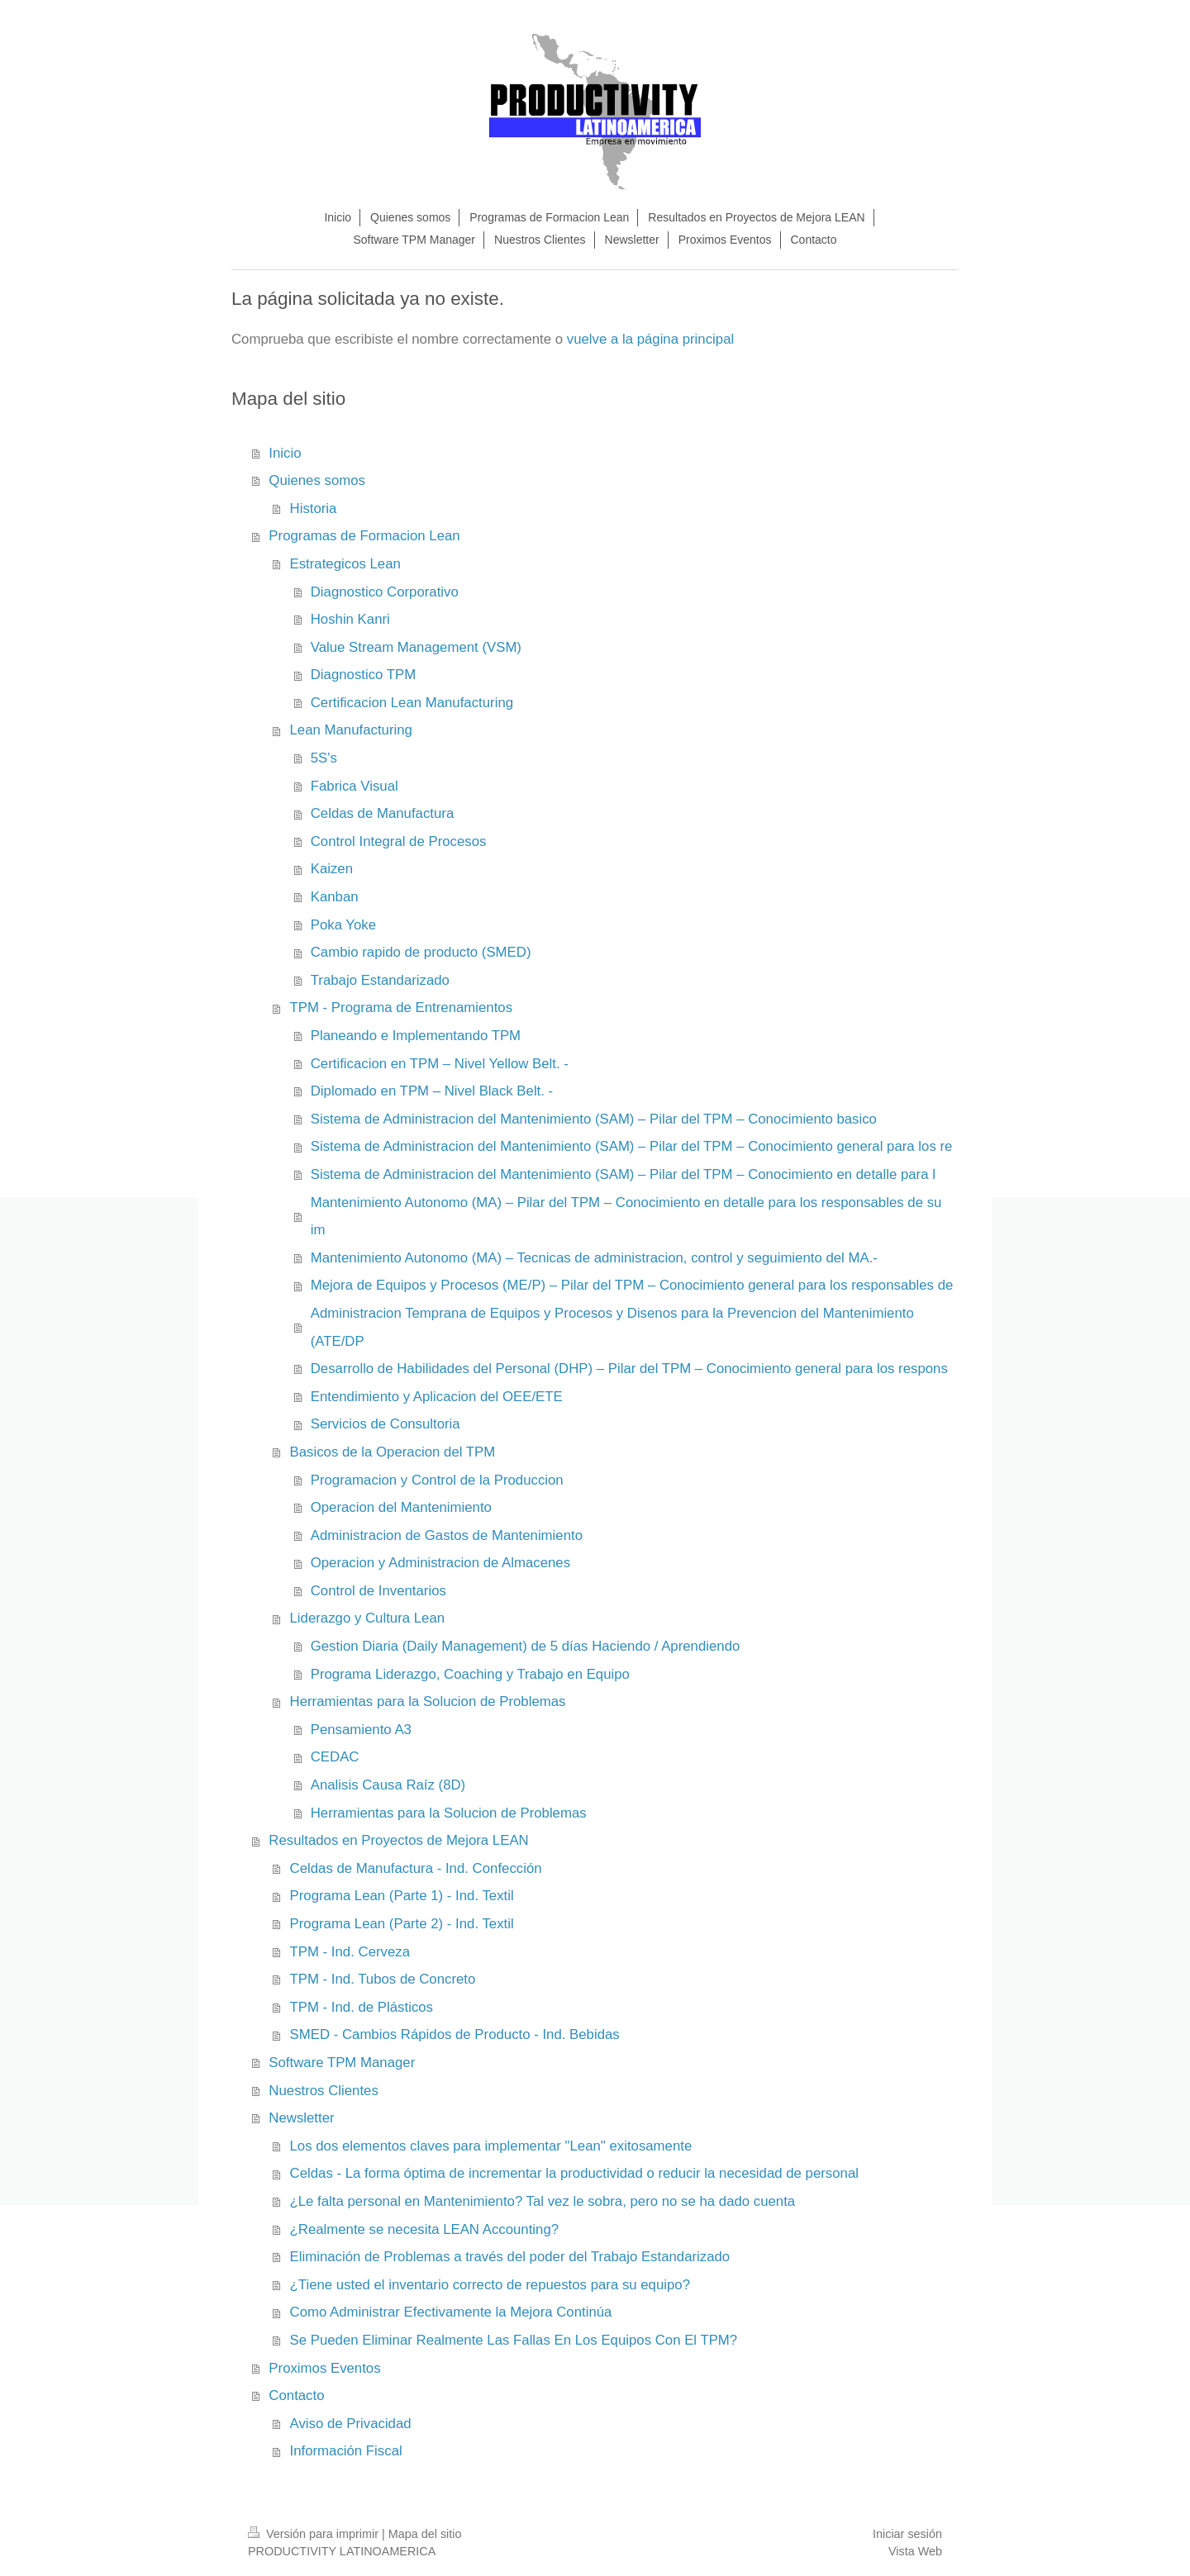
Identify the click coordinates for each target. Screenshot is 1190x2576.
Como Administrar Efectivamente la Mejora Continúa (451, 2312)
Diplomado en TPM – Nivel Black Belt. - (432, 1091)
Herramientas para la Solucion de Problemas (428, 1701)
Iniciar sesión (907, 2533)
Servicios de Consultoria (385, 1424)
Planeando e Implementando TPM (416, 1035)
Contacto (296, 2395)
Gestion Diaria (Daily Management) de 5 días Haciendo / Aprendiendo (525, 1646)
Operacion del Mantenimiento (401, 1507)
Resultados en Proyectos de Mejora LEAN (398, 1840)
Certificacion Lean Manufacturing (412, 703)
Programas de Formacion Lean (364, 536)
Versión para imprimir (315, 2533)
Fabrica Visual (354, 786)
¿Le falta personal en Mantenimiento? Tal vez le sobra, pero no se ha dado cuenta (543, 2201)
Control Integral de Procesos (399, 841)
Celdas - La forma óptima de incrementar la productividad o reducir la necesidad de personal (574, 2173)
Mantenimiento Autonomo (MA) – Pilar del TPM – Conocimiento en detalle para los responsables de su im (626, 1216)
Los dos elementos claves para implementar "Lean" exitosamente (491, 2146)
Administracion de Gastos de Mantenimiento (447, 1535)
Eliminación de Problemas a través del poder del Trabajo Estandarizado (510, 2257)
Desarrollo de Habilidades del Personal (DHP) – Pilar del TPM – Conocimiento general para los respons (629, 1368)
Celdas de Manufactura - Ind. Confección (416, 1868)
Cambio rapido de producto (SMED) (421, 952)
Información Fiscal (346, 2451)
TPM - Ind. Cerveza (350, 1952)
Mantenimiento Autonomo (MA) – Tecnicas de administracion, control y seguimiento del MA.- (594, 1258)
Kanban (335, 897)
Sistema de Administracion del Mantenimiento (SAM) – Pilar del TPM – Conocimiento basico (594, 1119)
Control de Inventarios (378, 1591)
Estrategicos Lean (345, 564)
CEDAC (335, 1757)
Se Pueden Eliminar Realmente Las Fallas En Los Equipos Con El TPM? (514, 2340)
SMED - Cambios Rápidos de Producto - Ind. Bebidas (455, 2034)
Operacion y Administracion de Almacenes (440, 1563)
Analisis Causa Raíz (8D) (388, 1785)
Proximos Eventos (324, 2368)
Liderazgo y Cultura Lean (367, 1618)
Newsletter (301, 2118)
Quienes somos (317, 480)
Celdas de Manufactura (383, 813)
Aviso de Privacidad (351, 2423)
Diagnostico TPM (363, 674)
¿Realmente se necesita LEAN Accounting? (424, 2229)
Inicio (285, 453)
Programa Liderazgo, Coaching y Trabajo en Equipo (470, 1674)
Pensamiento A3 (361, 1729)
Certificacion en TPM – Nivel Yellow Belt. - (440, 1064)
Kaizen (332, 869)
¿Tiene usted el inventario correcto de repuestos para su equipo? (490, 2285)
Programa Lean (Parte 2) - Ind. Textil (402, 1924)
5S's (324, 758)
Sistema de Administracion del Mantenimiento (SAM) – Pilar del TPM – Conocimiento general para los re (632, 1146)
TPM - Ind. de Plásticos (361, 2007)
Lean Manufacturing (351, 730)
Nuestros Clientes (323, 2090)
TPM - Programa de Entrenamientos (401, 1007)
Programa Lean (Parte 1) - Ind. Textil (402, 1895)
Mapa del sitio (425, 2533)
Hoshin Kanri (350, 619)
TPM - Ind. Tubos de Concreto (383, 1979)
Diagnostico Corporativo (385, 592)
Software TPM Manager (342, 2062)
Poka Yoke (343, 925)
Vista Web (915, 2551)
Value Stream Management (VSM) (416, 647)
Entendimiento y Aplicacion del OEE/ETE (437, 1396)
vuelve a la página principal (650, 339)
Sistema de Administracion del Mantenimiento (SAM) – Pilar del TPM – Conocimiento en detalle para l (623, 1174)
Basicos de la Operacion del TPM (393, 1452)
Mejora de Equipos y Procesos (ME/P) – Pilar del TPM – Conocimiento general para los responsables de (632, 1285)
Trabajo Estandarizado (380, 980)
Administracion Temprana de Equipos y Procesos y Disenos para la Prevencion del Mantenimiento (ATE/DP (612, 1327)
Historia (313, 508)
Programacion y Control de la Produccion (437, 1480)
